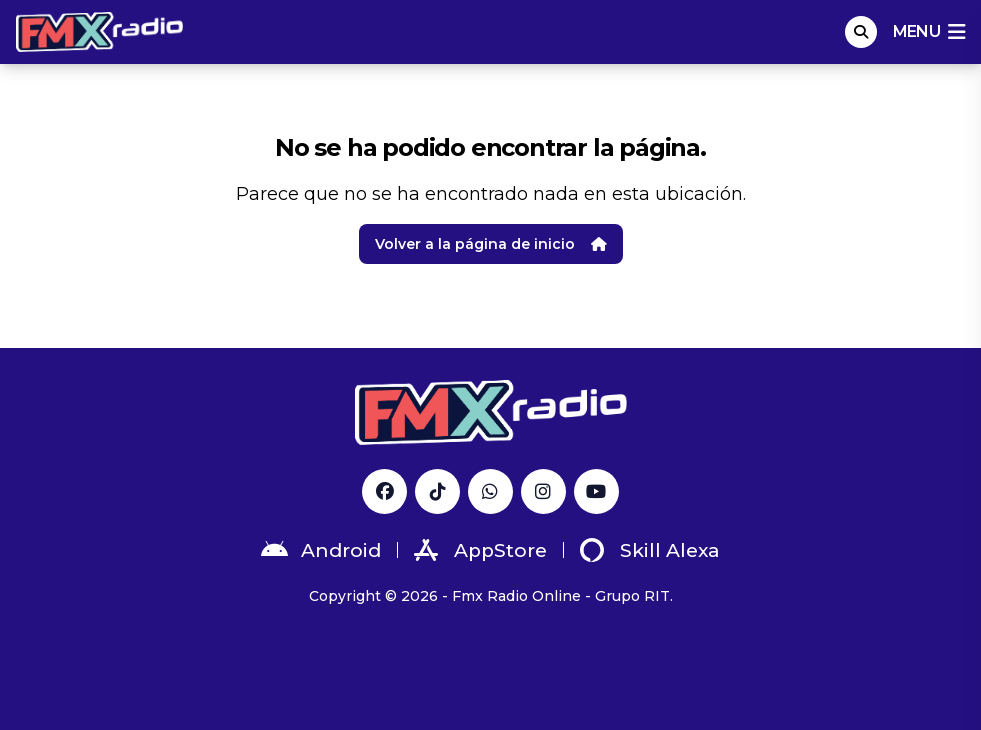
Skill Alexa (650, 550)
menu (929, 32)
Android (321, 550)
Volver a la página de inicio (491, 244)
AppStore (480, 550)
